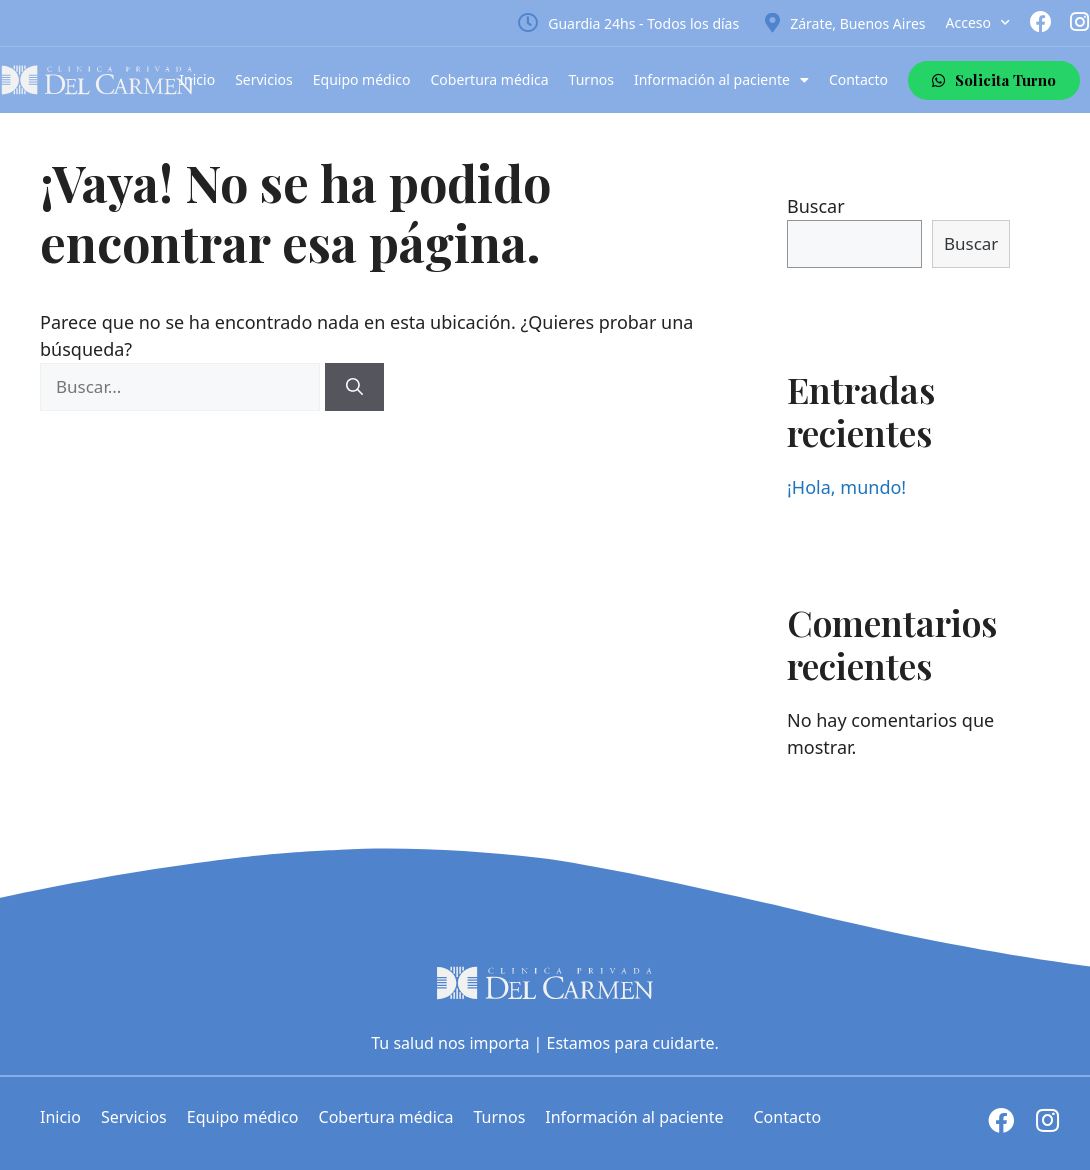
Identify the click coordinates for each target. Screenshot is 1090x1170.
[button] (994, 80)
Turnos (591, 79)
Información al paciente (721, 80)
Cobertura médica (490, 79)
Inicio (197, 79)
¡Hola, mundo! (846, 487)
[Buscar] (354, 387)
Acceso (978, 23)
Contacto (858, 79)
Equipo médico (362, 79)
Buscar (816, 206)
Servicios (264, 79)
